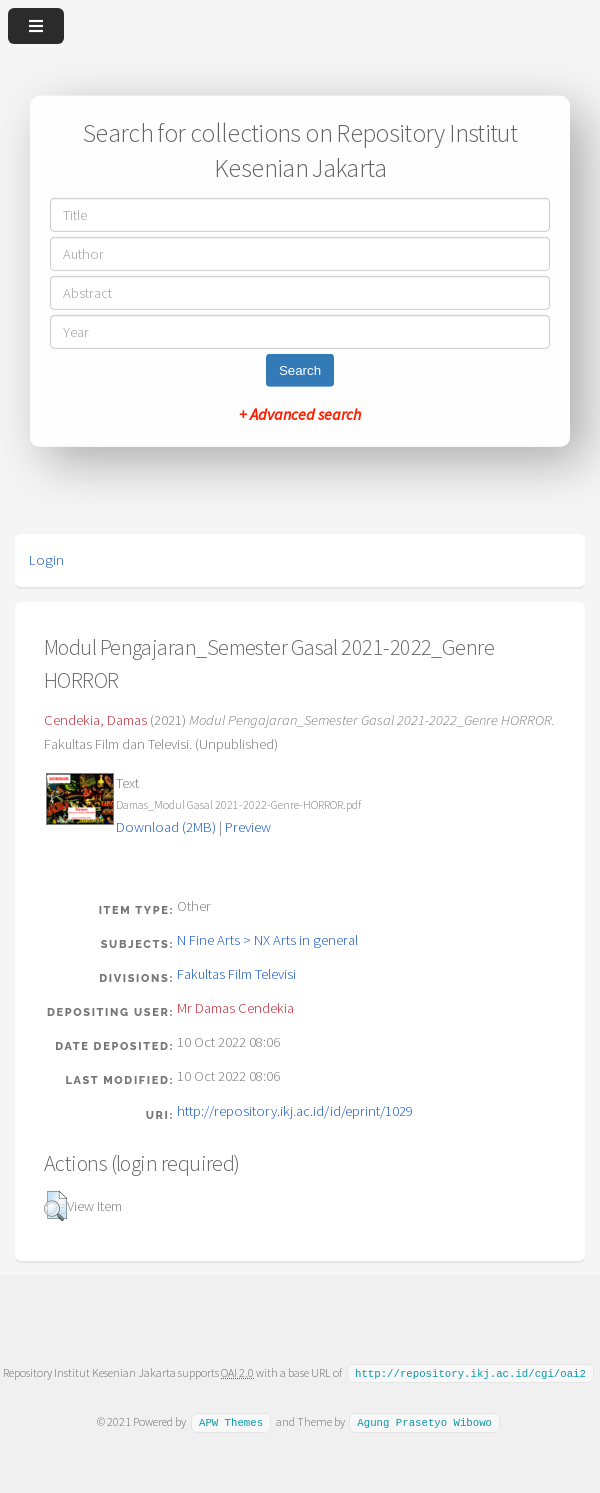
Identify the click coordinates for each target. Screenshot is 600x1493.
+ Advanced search (300, 414)
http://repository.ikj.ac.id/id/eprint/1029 (295, 1111)
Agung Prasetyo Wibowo (424, 1421)
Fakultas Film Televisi (236, 974)
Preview (248, 827)
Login (46, 560)
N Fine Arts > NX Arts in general (267, 940)
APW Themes (231, 1421)
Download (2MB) (166, 827)
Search (300, 370)
